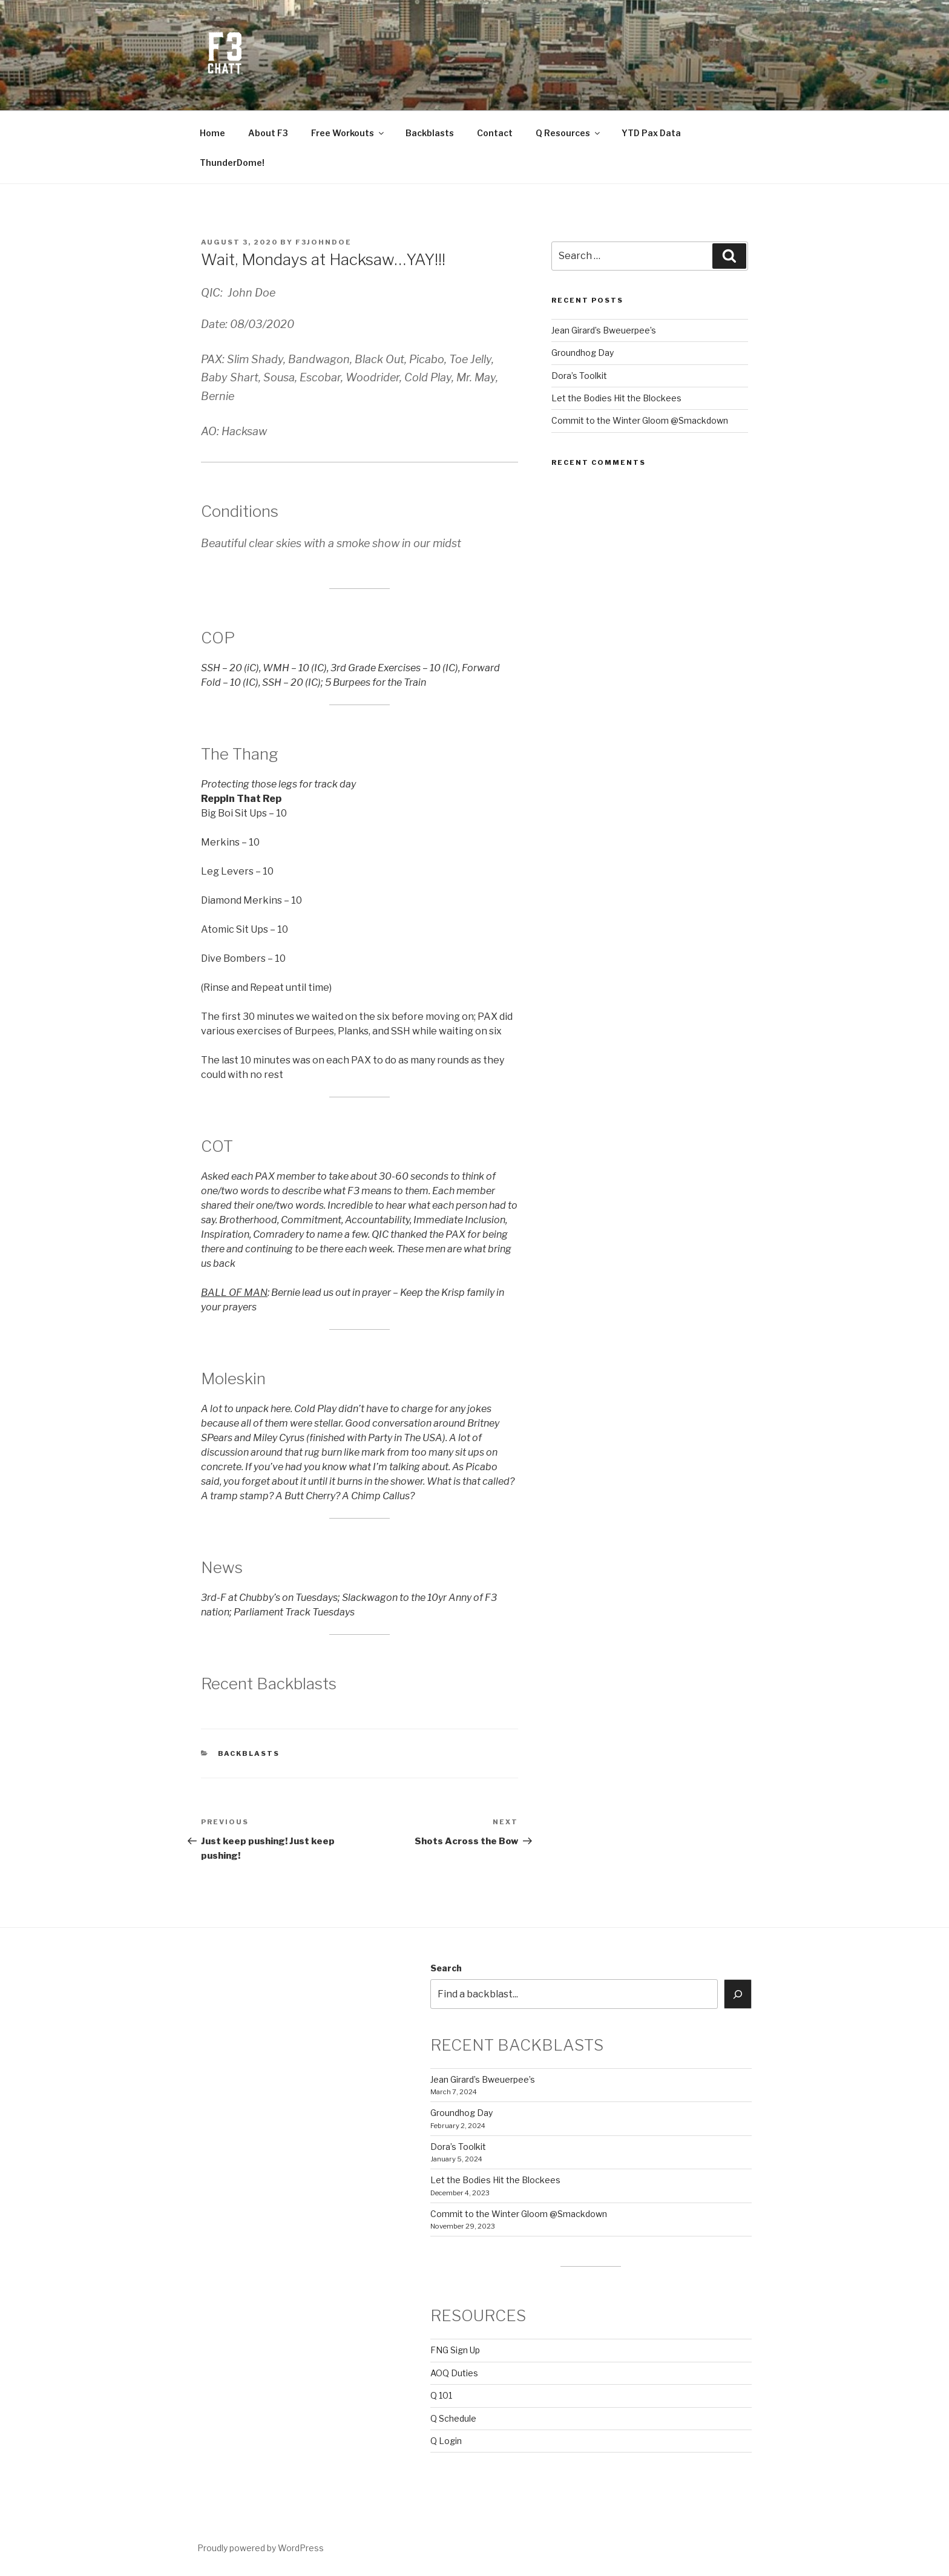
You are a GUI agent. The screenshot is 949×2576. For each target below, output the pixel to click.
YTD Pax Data (651, 133)
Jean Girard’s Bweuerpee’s (603, 330)
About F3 (268, 133)
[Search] (738, 1993)
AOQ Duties (454, 2373)
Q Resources (569, 133)
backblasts (249, 1753)
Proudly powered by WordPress (260, 2548)
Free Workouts (348, 133)
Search (446, 1968)
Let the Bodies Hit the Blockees (616, 398)
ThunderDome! (232, 162)
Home (212, 133)
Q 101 (441, 2395)
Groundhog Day (582, 352)
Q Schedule (453, 2418)
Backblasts (430, 133)
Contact (495, 133)
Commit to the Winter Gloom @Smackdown (639, 420)
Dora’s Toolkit (579, 375)
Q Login (446, 2441)
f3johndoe (323, 242)
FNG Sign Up (455, 2350)
